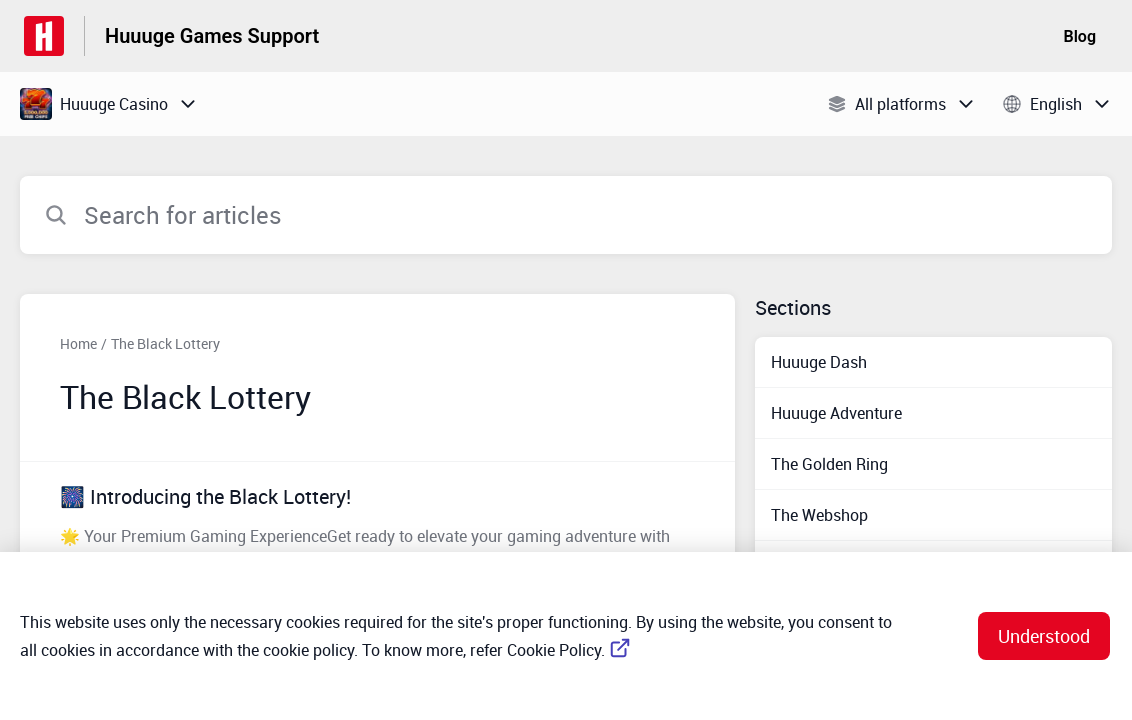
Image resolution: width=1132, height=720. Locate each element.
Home (78, 343)
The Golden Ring (829, 464)
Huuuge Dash (819, 362)
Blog (1080, 36)
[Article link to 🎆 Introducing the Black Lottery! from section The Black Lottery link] (377, 527)
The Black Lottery (165, 343)
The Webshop (819, 515)
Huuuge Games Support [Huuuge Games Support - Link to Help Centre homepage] (212, 36)
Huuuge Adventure (836, 413)
